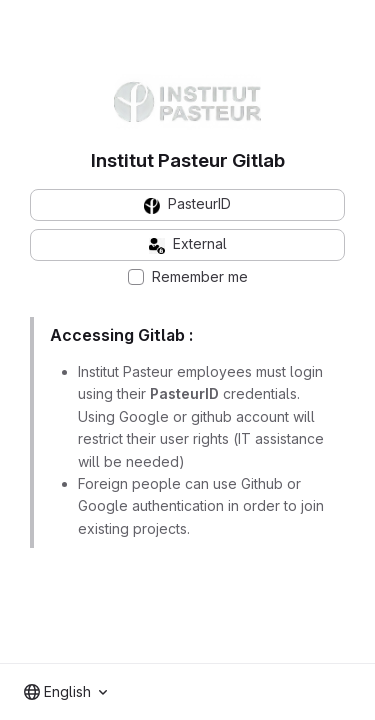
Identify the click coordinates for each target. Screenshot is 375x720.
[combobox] (65, 692)
